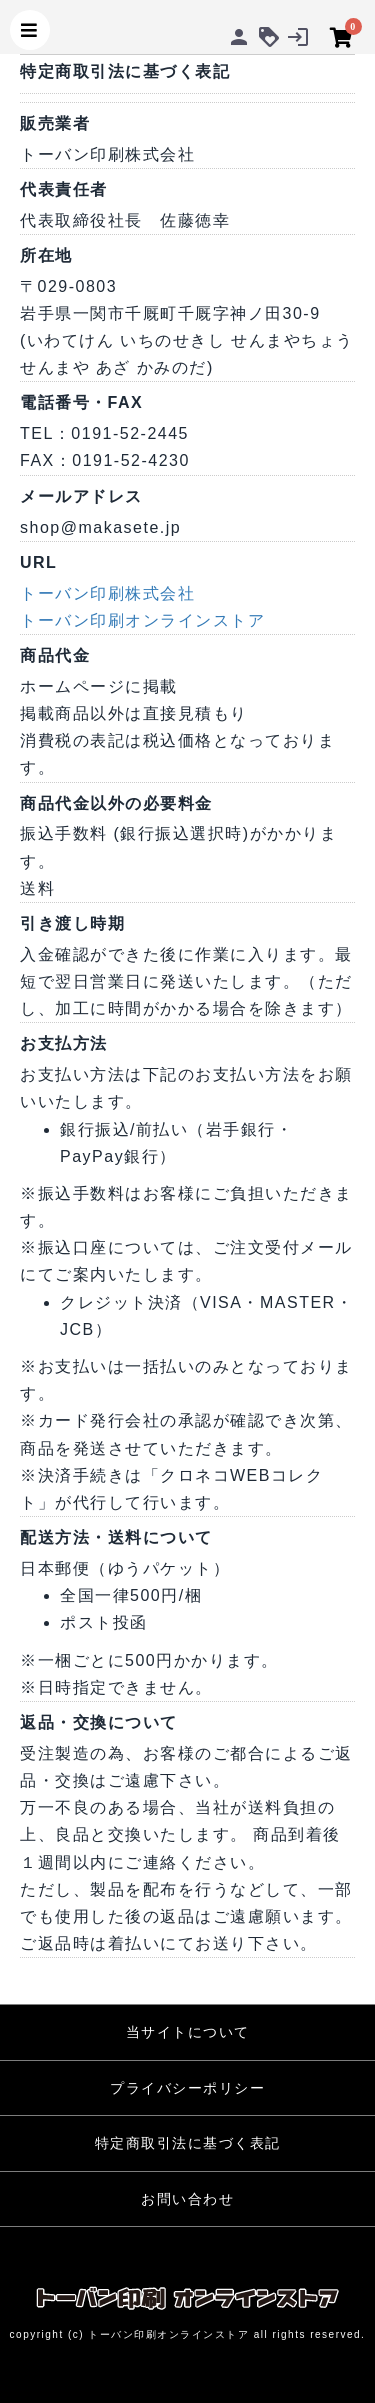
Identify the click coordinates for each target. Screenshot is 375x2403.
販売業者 (55, 123)
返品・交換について (99, 1722)
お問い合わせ (187, 2199)
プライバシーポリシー (187, 2088)
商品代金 (55, 655)
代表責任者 (64, 189)
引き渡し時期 (72, 923)
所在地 (46, 255)
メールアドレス (81, 496)
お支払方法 (64, 1043)
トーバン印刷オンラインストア (142, 620)
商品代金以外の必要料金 (116, 803)
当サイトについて (188, 2032)
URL (38, 562)
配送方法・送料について (116, 1537)
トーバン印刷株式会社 (107, 593)
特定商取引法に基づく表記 (188, 2143)
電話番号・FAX (81, 402)
